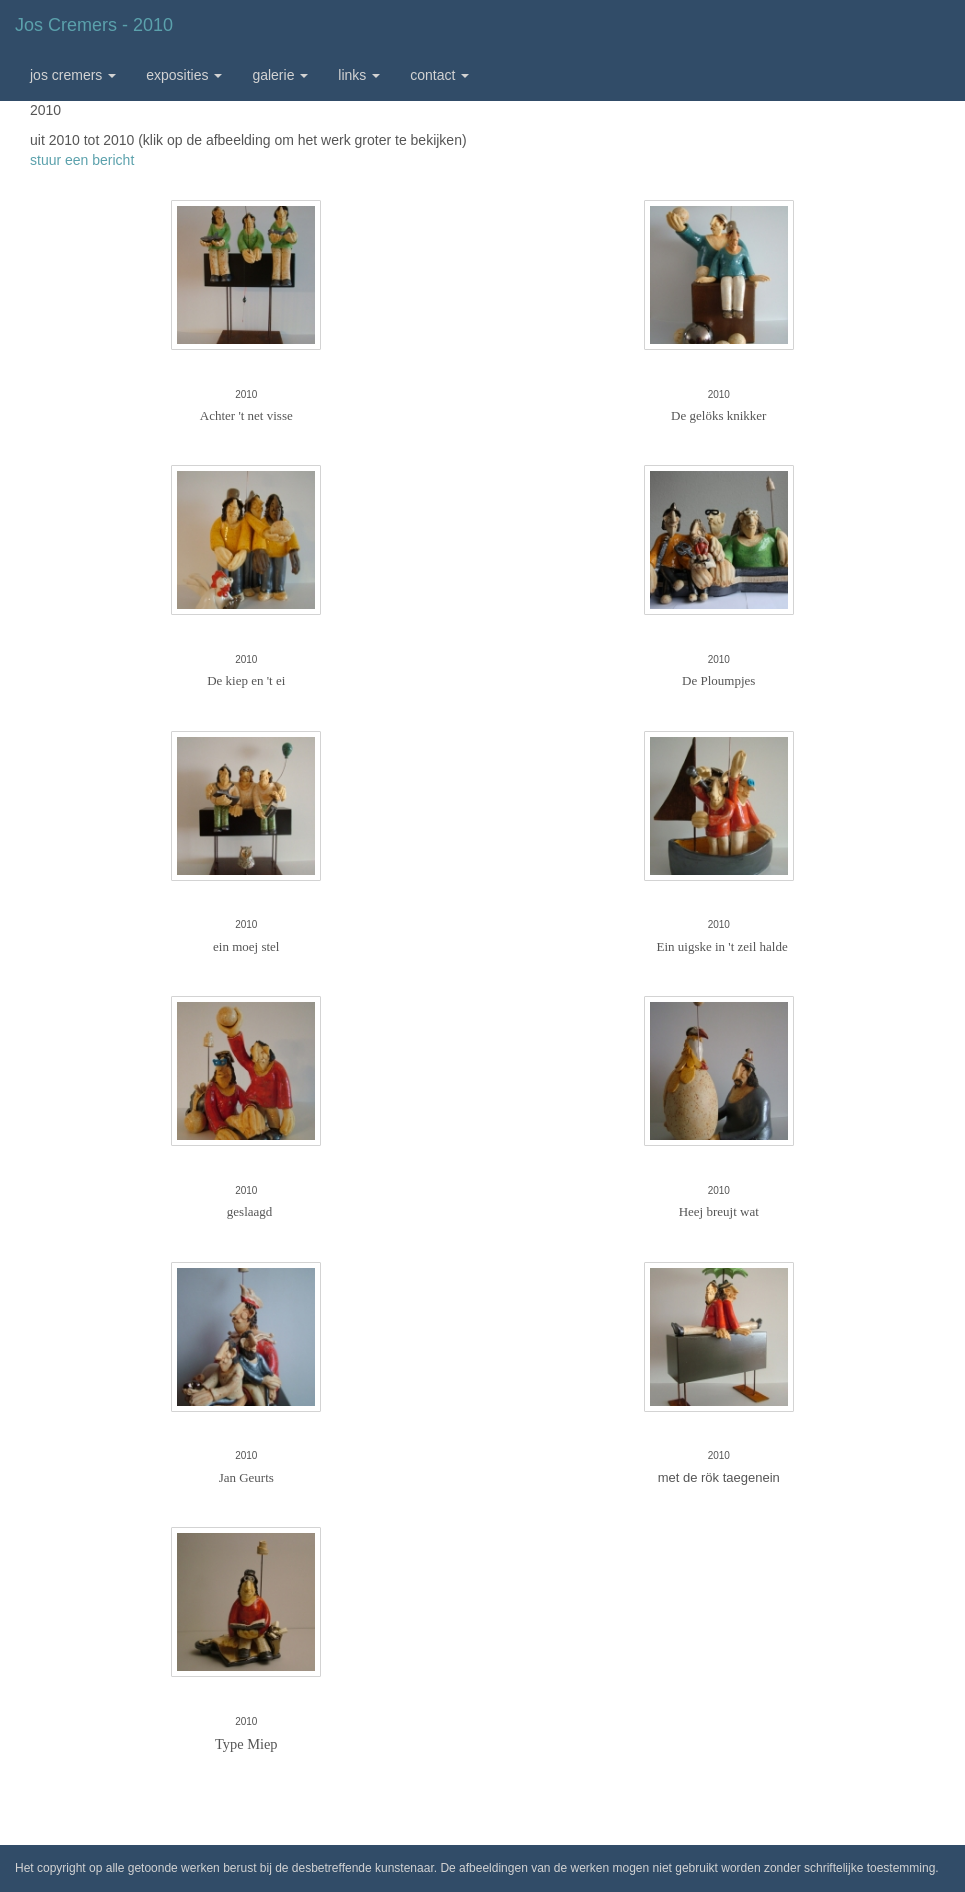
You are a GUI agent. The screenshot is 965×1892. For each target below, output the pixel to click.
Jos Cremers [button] (73, 75)
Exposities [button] (184, 75)
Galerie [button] (280, 75)
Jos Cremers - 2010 (94, 25)
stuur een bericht (82, 160)
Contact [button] (439, 75)
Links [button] (359, 75)
